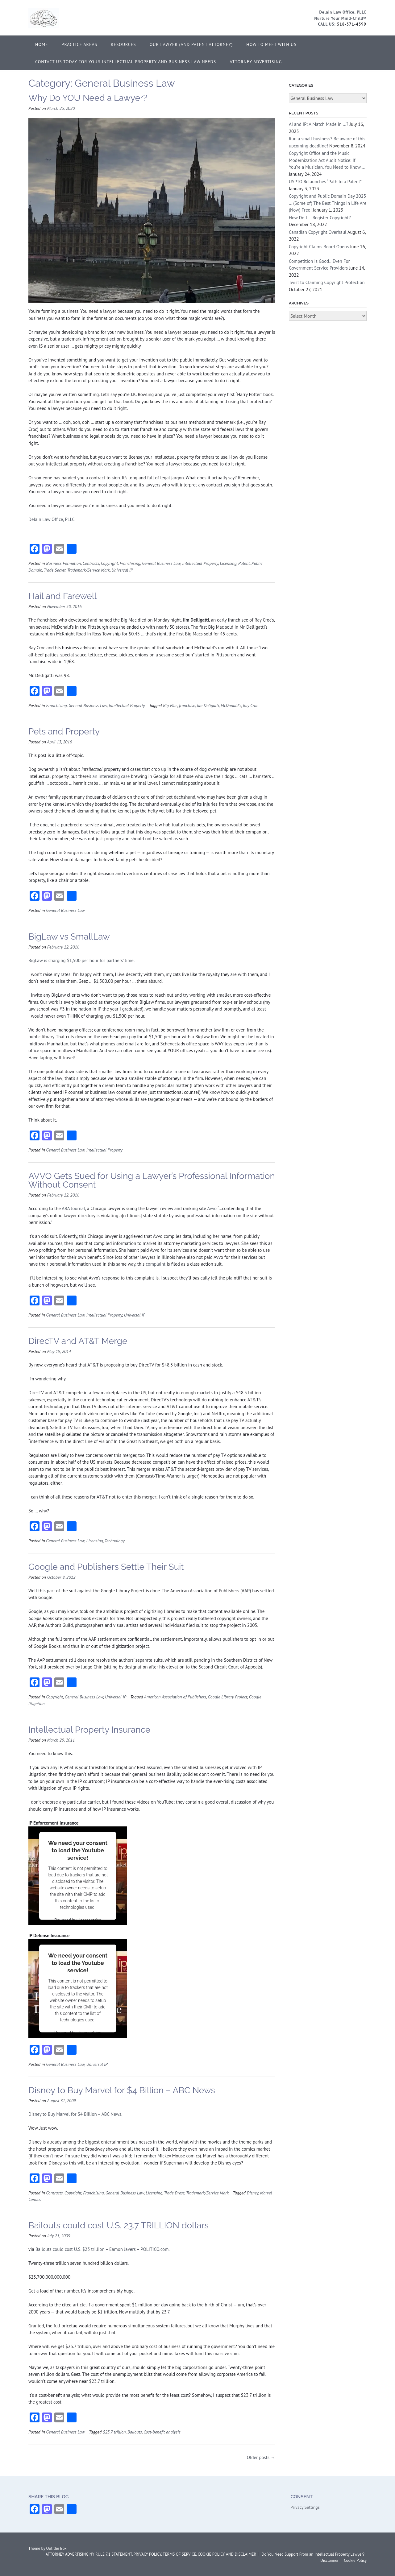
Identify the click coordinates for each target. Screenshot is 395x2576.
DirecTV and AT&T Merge (77, 1341)
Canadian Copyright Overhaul (318, 232)
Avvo (212, 1208)
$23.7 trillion (114, 2432)
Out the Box (56, 2548)
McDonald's (231, 705)
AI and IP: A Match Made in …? (318, 124)
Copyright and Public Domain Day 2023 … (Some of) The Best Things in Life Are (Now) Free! (327, 203)
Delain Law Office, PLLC (51, 519)
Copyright (109, 563)
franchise (187, 705)
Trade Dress (174, 2193)
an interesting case (111, 776)
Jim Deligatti (208, 705)
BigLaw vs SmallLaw (69, 937)
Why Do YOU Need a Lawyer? (87, 98)
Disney (253, 2193)
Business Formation (63, 563)
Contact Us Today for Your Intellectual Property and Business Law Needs (125, 61)
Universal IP (122, 570)
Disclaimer (329, 2560)
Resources (123, 44)
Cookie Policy (355, 2560)
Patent (244, 563)
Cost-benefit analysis (161, 2432)
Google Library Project (227, 1697)
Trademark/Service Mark (88, 570)
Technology (115, 1541)
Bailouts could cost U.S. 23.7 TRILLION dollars (118, 2225)
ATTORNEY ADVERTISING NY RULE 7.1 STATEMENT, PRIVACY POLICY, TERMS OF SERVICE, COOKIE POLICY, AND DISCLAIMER (151, 2554)
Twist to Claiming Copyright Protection (327, 282)
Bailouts (134, 2432)
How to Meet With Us (271, 44)
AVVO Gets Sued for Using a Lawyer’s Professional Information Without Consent (151, 1180)
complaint (155, 1264)
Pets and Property (64, 731)
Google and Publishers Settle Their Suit (106, 1567)
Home (41, 44)
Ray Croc (250, 705)
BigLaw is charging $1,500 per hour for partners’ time (81, 960)
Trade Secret (55, 570)
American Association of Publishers (175, 1697)
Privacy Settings (304, 2507)
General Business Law (161, 563)
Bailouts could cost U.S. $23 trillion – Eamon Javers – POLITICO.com (102, 2249)
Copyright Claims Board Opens (319, 247)
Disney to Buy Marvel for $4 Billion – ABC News (121, 2090)
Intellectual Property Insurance (89, 1730)
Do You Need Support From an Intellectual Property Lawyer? (313, 2554)
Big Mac (170, 705)
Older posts (261, 2457)
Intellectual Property (200, 563)
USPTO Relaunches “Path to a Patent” (325, 181)
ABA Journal (73, 1208)
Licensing (228, 563)
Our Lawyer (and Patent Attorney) (191, 44)
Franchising (130, 563)
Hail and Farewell (62, 596)
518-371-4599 (351, 24)
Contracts (91, 563)
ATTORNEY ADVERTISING (256, 61)
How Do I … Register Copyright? (320, 218)
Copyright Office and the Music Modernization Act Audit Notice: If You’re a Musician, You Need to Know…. (327, 160)
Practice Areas (80, 44)
